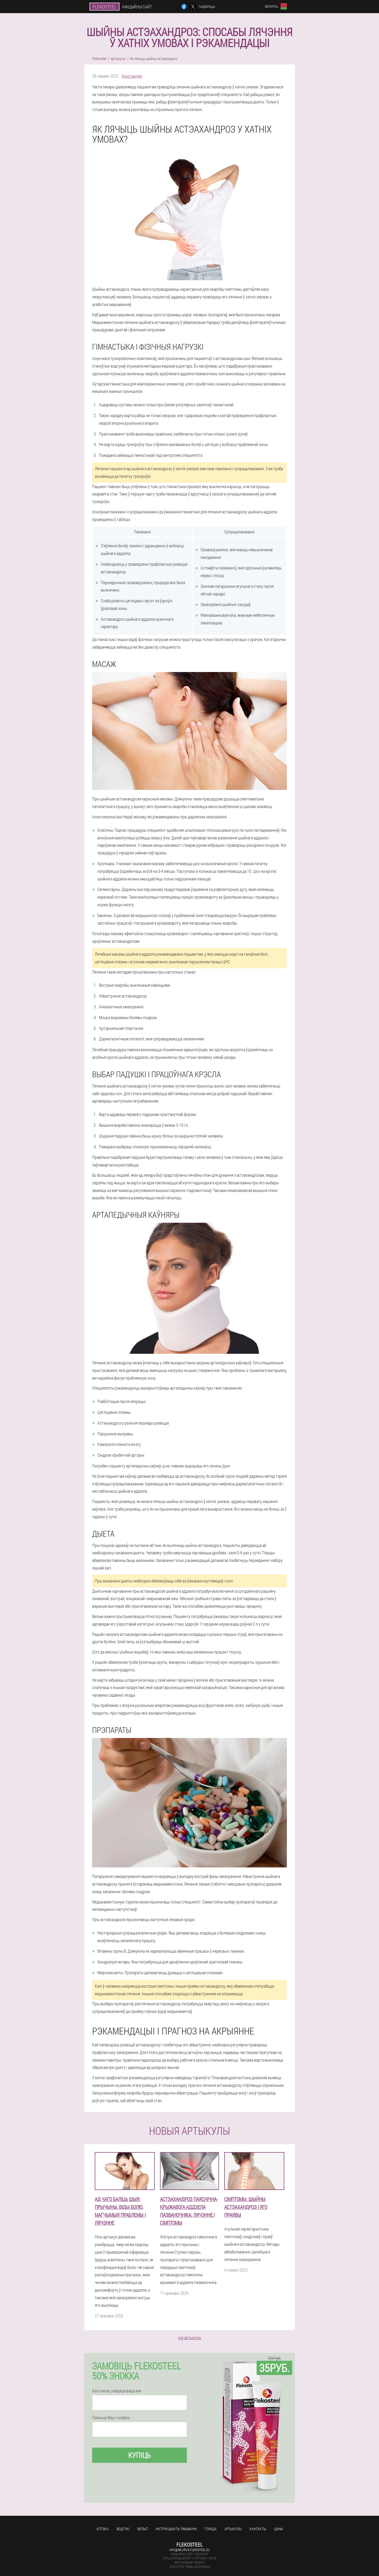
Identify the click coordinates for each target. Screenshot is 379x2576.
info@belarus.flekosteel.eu (189, 2550)
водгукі (123, 2528)
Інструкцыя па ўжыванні (176, 2528)
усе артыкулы (189, 2337)
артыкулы (233, 2528)
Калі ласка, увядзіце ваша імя (116, 2391)
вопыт (142, 2528)
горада (211, 2528)
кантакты (258, 2528)
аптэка (102, 2528)
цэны (278, 2528)
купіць (139, 2455)
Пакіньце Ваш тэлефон (111, 2417)
